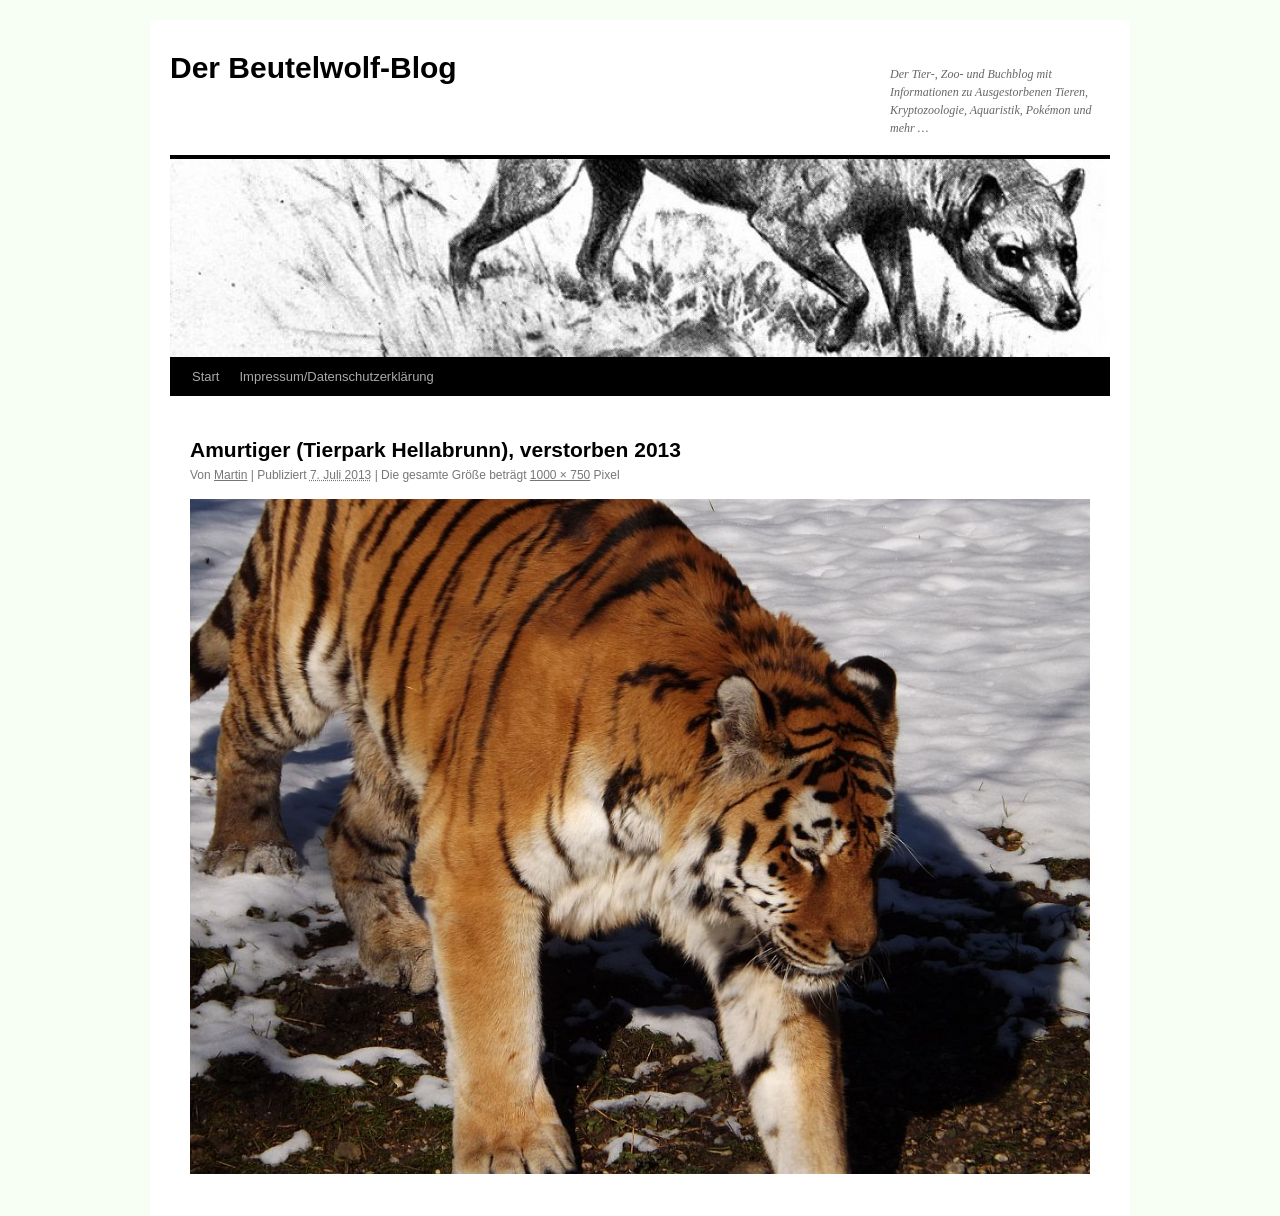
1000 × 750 (560, 475)
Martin (230, 475)
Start (205, 376)
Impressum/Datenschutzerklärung (336, 376)
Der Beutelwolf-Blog (313, 67)
